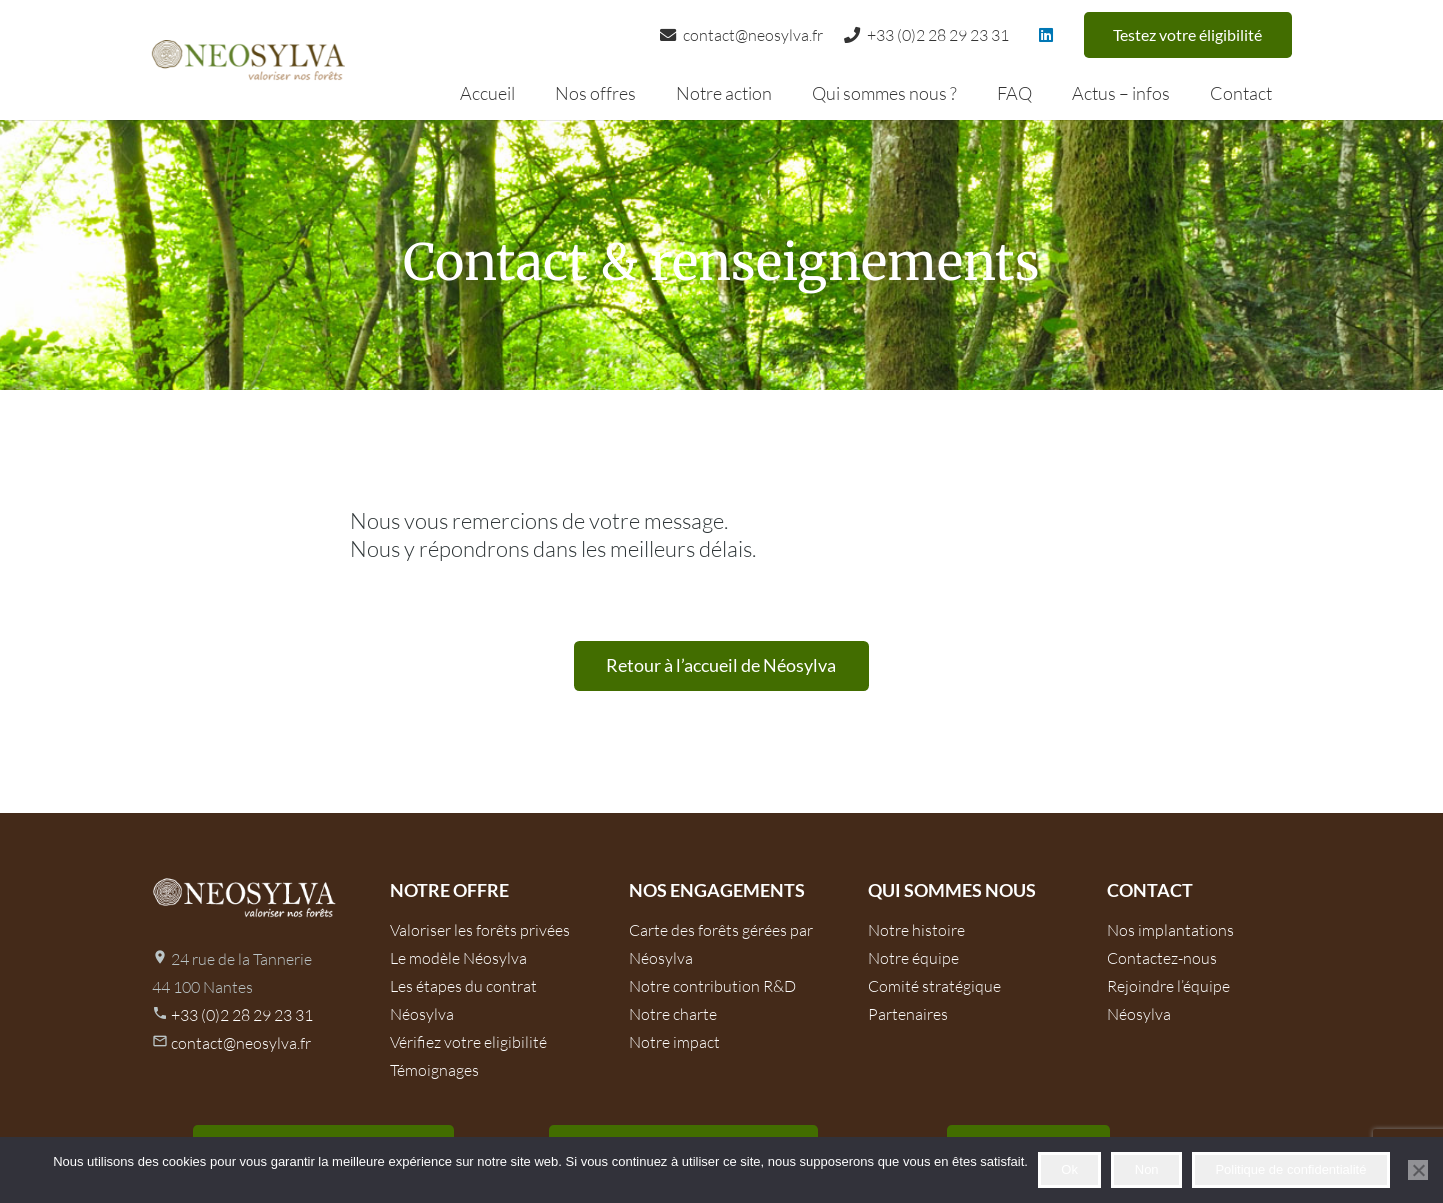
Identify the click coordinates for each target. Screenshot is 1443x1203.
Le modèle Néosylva (458, 958)
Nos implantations (1170, 930)
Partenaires (908, 1014)
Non (1147, 1169)
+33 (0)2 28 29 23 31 (242, 1015)
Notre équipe (913, 958)
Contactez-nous (1162, 958)
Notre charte (673, 1014)
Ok (1069, 1169)
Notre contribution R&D (712, 986)
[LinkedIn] (1046, 35)
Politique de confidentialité (1290, 1169)
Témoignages (434, 1070)
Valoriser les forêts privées (480, 930)
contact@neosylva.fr (241, 1043)
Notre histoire (916, 930)
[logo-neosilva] (248, 60)
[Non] (1418, 1170)
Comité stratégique (934, 986)
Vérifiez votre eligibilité (468, 1042)
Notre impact (674, 1042)
